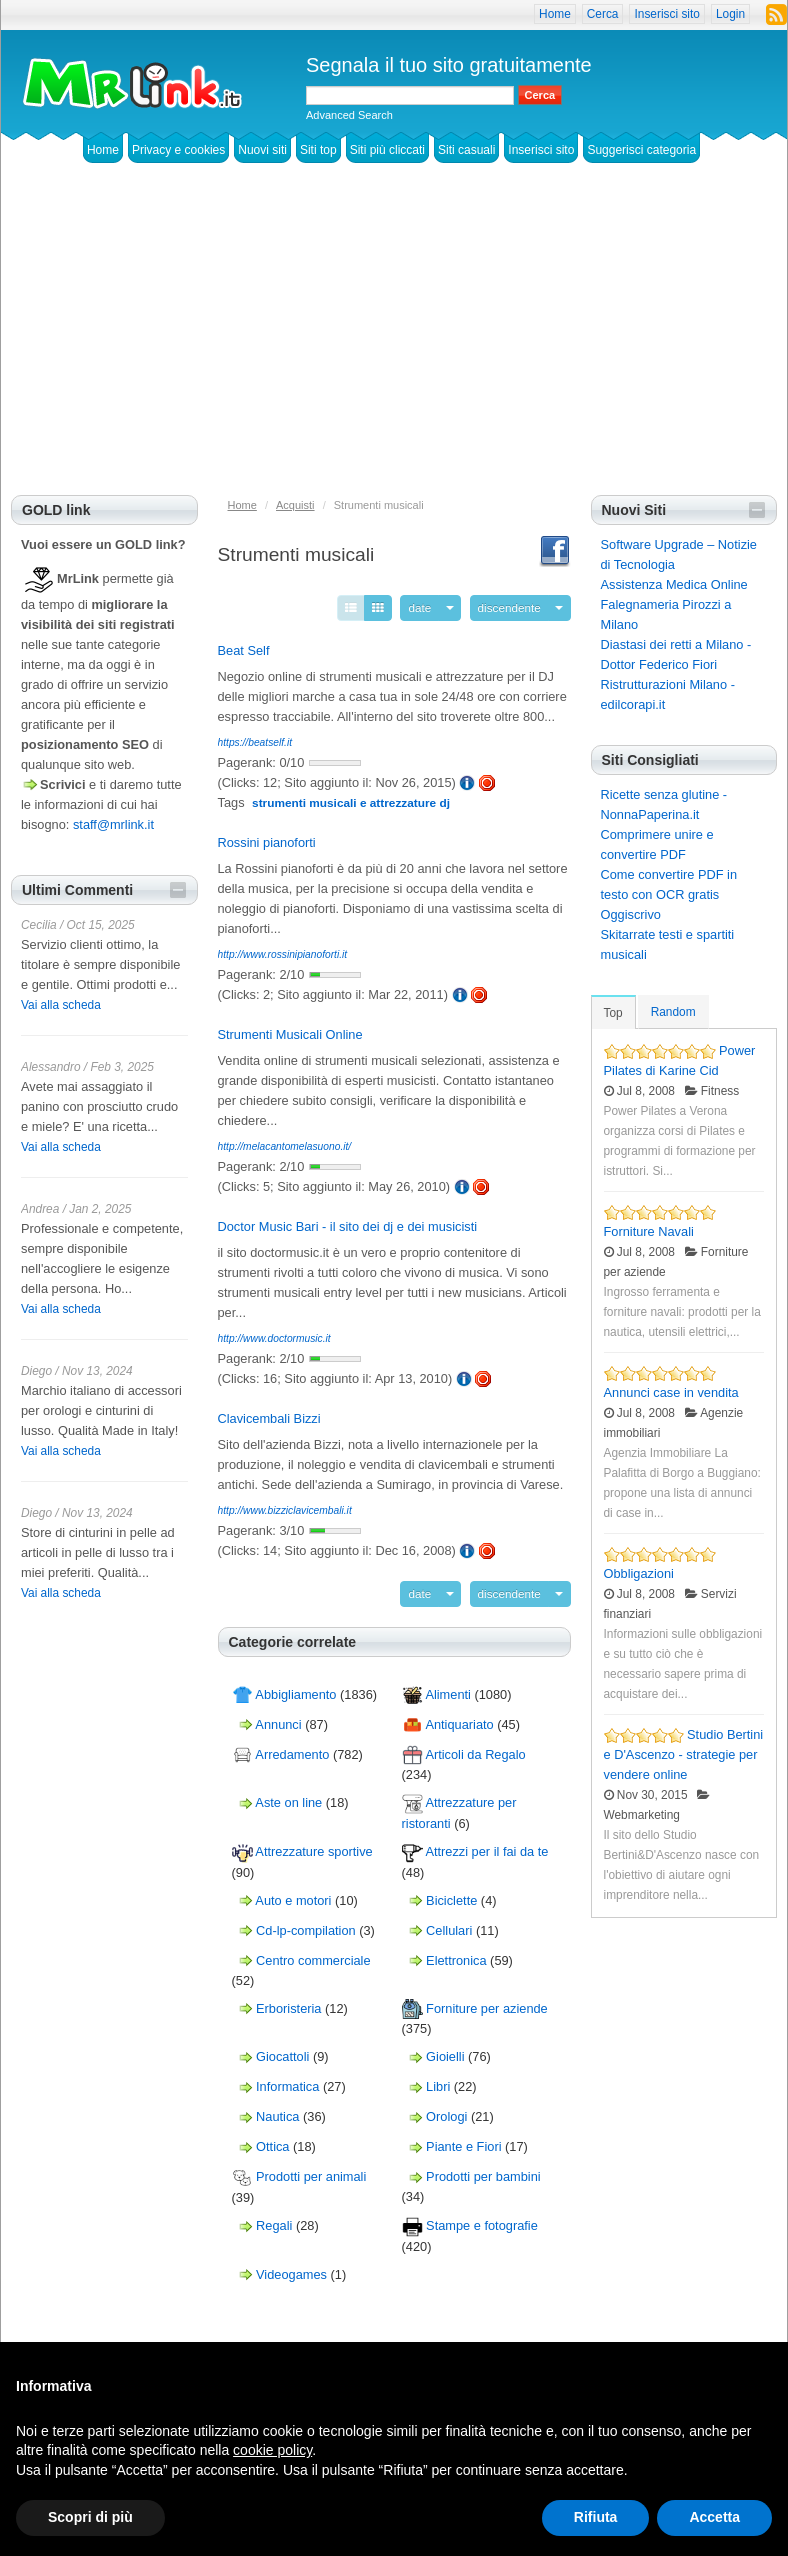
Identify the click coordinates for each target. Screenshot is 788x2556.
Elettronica (456, 1951)
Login (730, 14)
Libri (438, 2078)
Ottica (272, 2138)
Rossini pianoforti (267, 838)
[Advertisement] (394, 345)
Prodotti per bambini (483, 2168)
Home (555, 14)
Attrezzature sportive (313, 1843)
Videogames (291, 2265)
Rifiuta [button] (596, 2517)
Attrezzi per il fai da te (486, 1843)
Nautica (277, 2108)
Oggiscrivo (631, 914)
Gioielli (445, 2048)
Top (613, 1013)
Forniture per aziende (487, 1999)
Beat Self (244, 646)
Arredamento (292, 1746)
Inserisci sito (666, 14)
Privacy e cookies (178, 150)
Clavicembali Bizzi (269, 1414)
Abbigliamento (295, 1686)
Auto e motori (293, 1891)
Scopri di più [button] (90, 2517)
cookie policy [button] (272, 2450)
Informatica (287, 2078)
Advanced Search (349, 115)
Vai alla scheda (61, 1005)
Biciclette (451, 1891)
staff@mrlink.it (113, 824)
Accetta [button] (714, 2517)
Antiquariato (459, 1716)
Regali (274, 2217)
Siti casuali (466, 150)
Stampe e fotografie (482, 2217)
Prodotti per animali (311, 2168)
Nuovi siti (262, 150)
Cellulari (449, 1921)
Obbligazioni (639, 1573)
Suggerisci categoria (641, 150)
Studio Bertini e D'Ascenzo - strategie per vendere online (684, 1754)
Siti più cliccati (387, 150)
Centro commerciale (313, 1951)
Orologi (446, 2108)
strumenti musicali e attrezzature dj (351, 799)
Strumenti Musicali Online (290, 1030)
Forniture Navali (649, 1231)
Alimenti (448, 1686)
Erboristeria (288, 1999)
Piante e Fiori (463, 2138)
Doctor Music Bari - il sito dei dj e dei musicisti (348, 1222)
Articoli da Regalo (475, 1746)
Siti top (318, 150)
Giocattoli (282, 2048)
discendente (516, 606)
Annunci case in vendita (671, 1392)
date (436, 606)
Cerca (603, 14)
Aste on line (288, 1794)
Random (673, 1012)
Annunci (278, 1716)
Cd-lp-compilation (306, 1921)
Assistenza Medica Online (674, 584)
